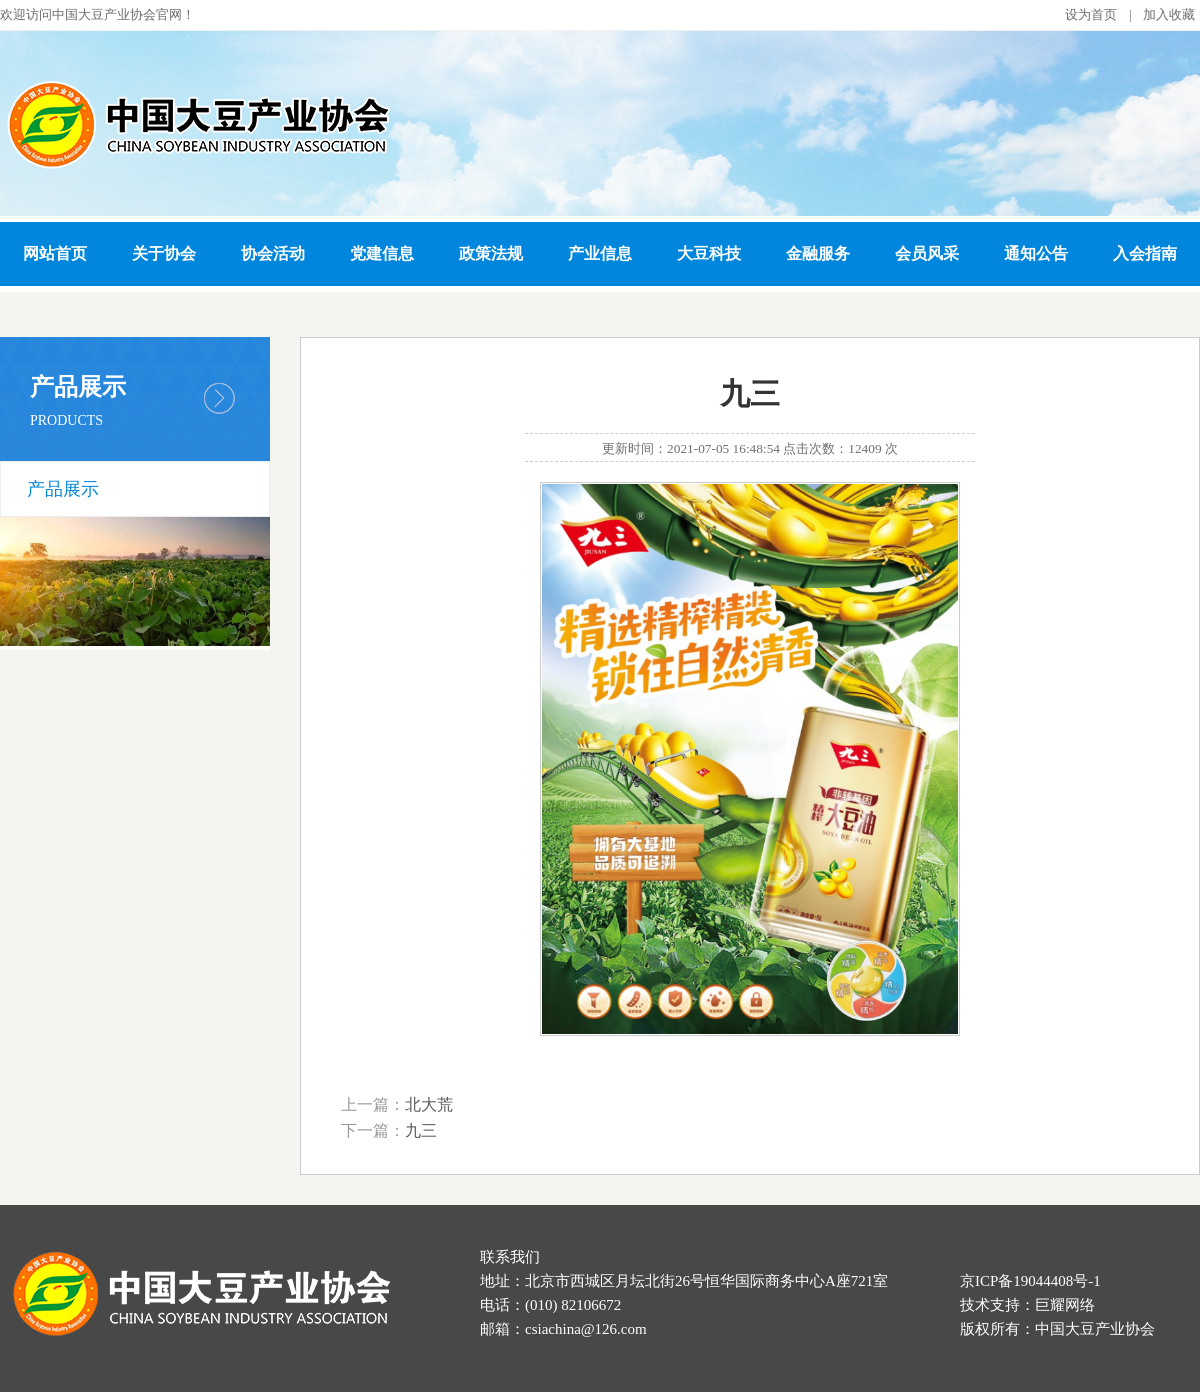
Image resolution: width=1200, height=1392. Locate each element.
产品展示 (63, 489)
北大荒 (429, 1104)
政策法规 (491, 253)
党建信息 (382, 253)
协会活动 (273, 253)
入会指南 (1145, 253)
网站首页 (55, 253)
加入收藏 (1169, 14)
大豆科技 (709, 253)
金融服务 (818, 253)
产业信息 (600, 253)
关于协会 (164, 253)
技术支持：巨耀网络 (1027, 1305)
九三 (421, 1130)
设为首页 (1091, 14)
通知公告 (1036, 253)
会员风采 (927, 253)
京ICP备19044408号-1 (1030, 1281)
